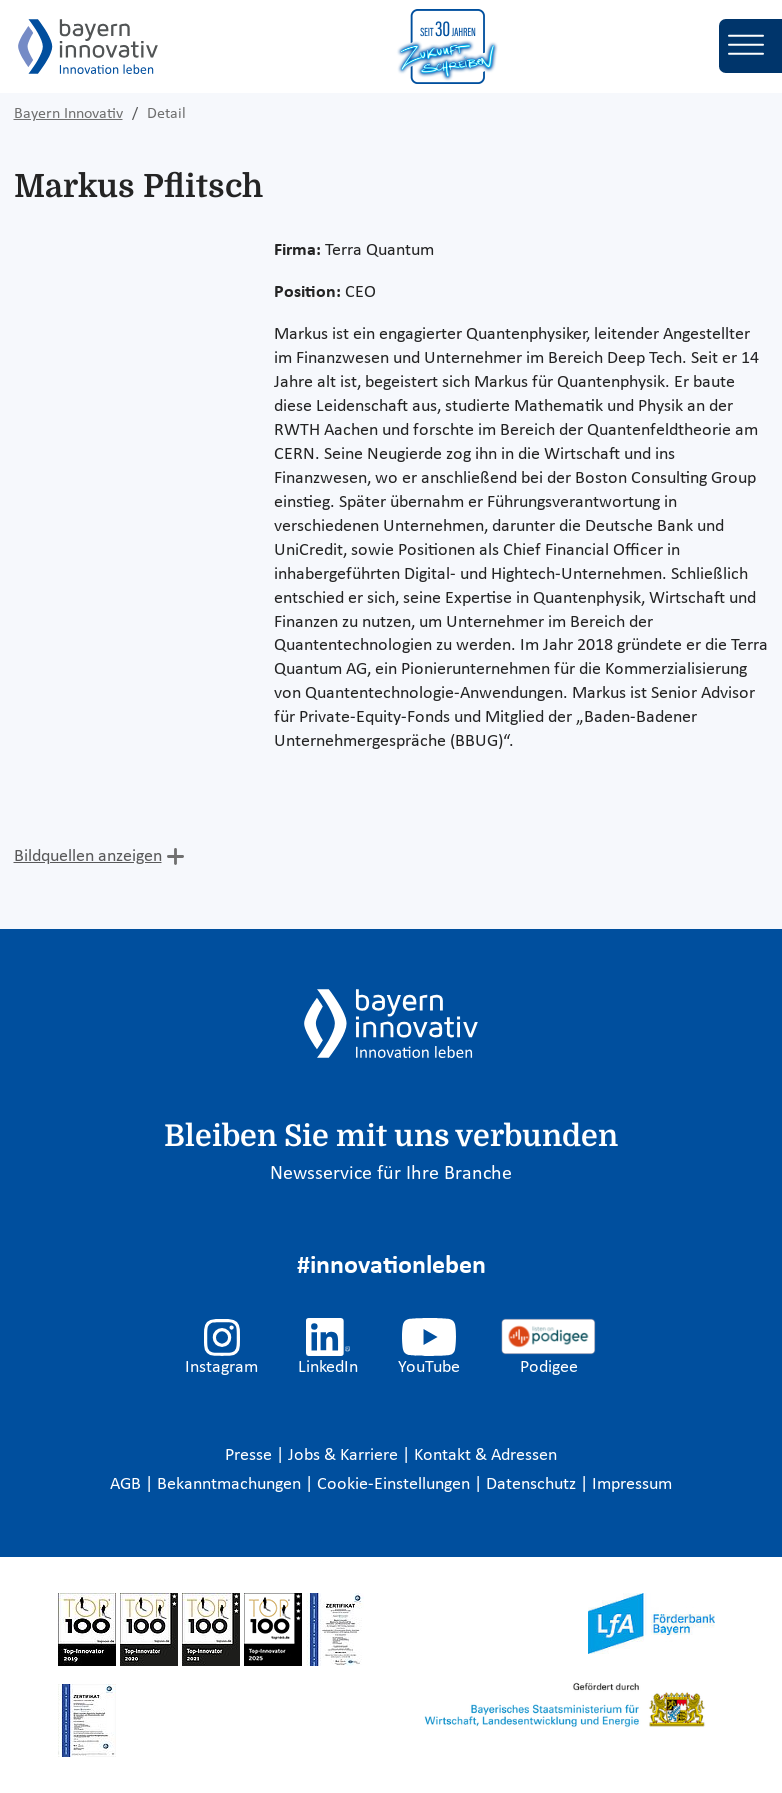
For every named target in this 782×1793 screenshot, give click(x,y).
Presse (250, 1455)
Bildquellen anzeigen (88, 856)
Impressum (632, 1484)
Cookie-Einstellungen (393, 1484)
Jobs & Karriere (345, 1455)
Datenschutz (533, 1484)
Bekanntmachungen (231, 1484)
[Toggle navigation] (750, 46)
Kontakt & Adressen (485, 1455)
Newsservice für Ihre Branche (391, 1174)
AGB (127, 1484)
